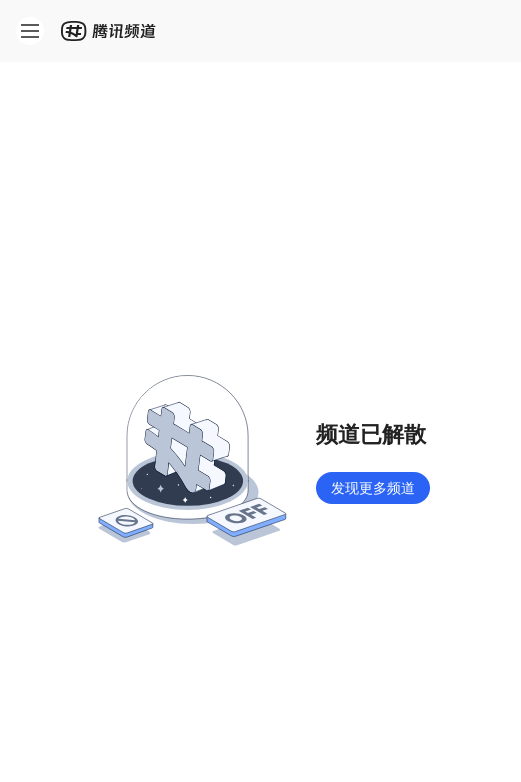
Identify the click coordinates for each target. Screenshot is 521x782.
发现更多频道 (373, 487)
